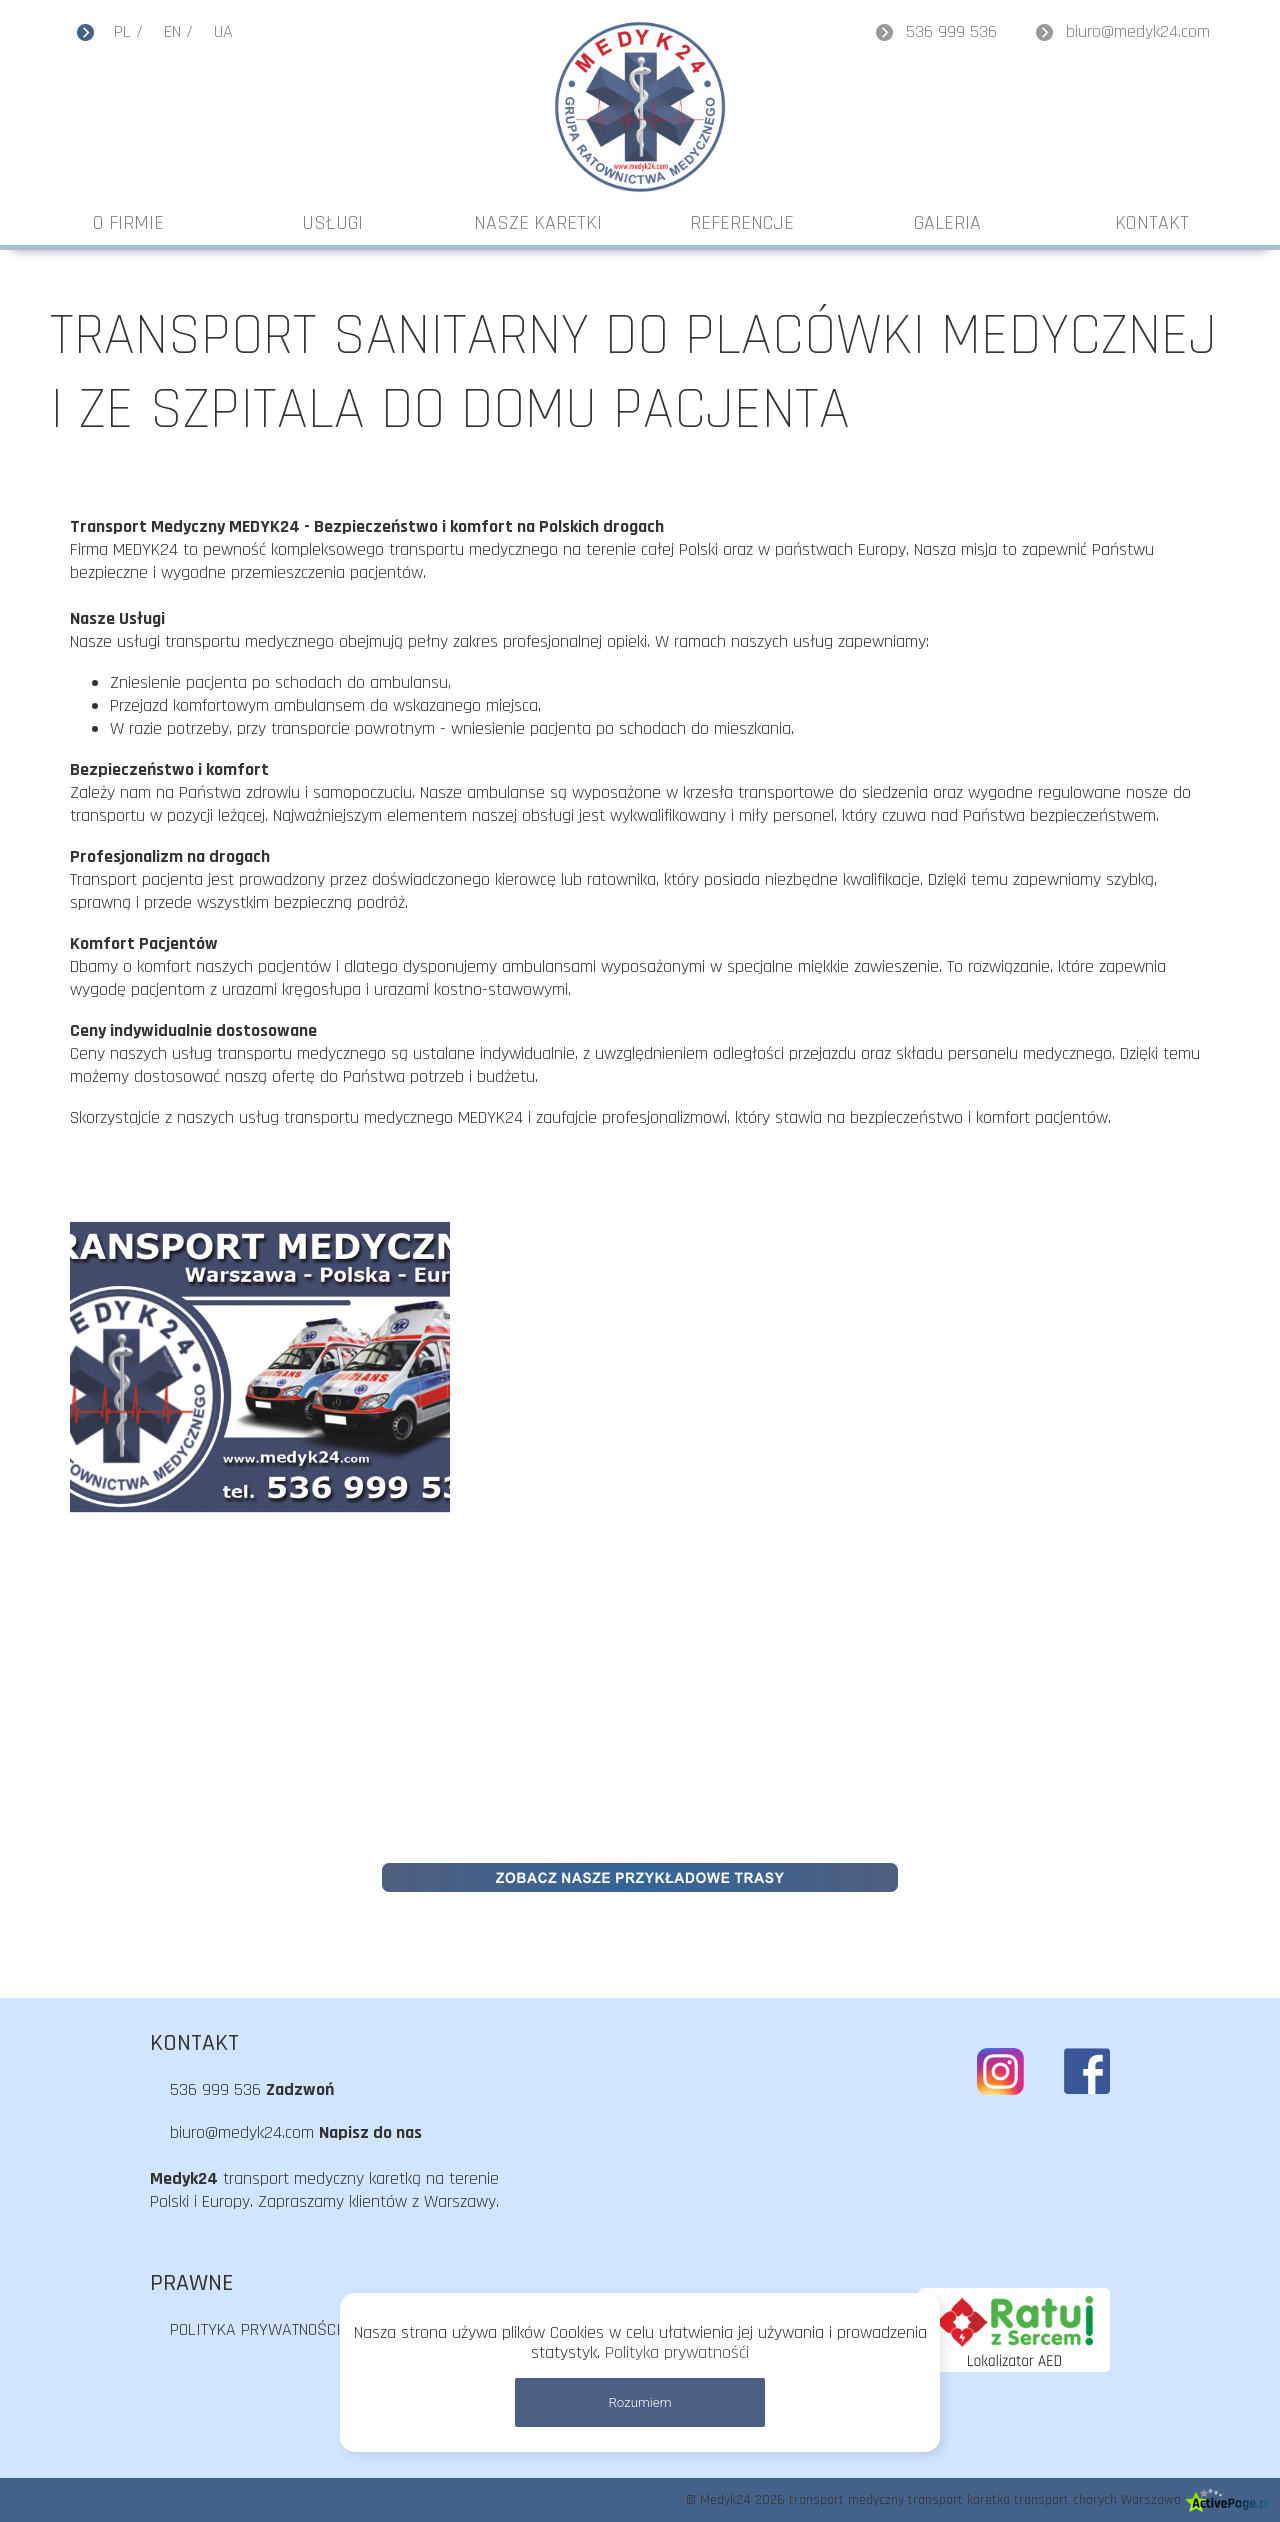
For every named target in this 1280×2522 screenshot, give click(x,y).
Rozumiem (639, 2402)
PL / (128, 31)
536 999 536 (951, 31)
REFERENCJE (742, 223)
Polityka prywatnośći (677, 2352)
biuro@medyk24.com (1138, 31)
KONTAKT (1152, 223)
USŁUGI (332, 223)
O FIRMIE (128, 223)
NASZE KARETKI (538, 223)
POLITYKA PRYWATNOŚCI (255, 2329)
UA (223, 31)
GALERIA (947, 223)
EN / (178, 31)
